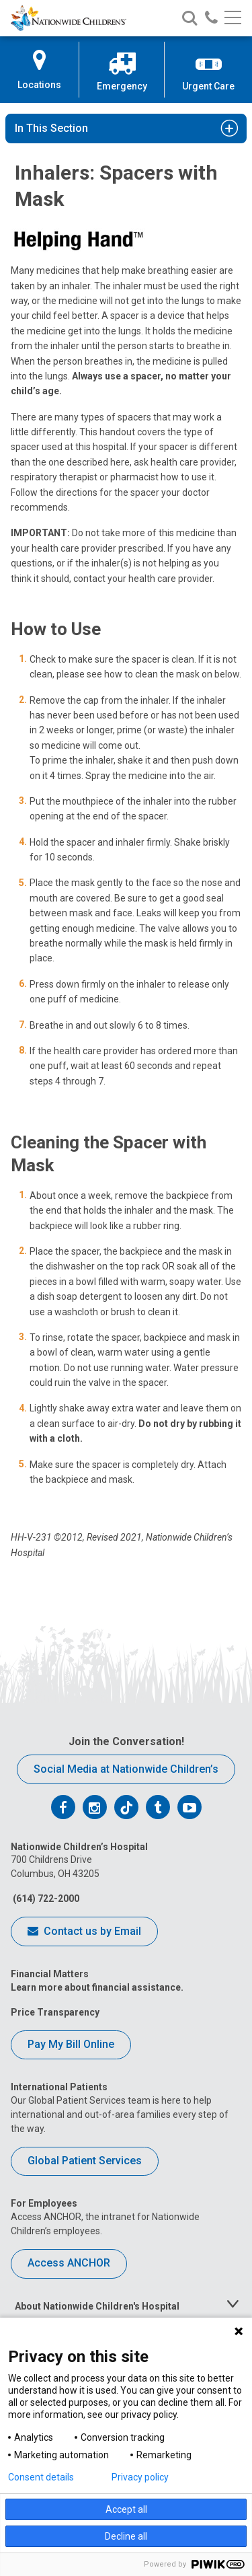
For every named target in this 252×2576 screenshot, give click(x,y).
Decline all (126, 2536)
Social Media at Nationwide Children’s (126, 1769)
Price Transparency (55, 2012)
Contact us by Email (84, 1932)
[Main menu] (232, 18)
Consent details (41, 2477)
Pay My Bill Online (71, 2044)
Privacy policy (140, 2477)
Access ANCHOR (69, 2262)
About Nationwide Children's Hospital (97, 2306)
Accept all (126, 2509)
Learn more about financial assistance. (97, 1987)
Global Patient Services (85, 2160)
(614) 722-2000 (45, 1898)
